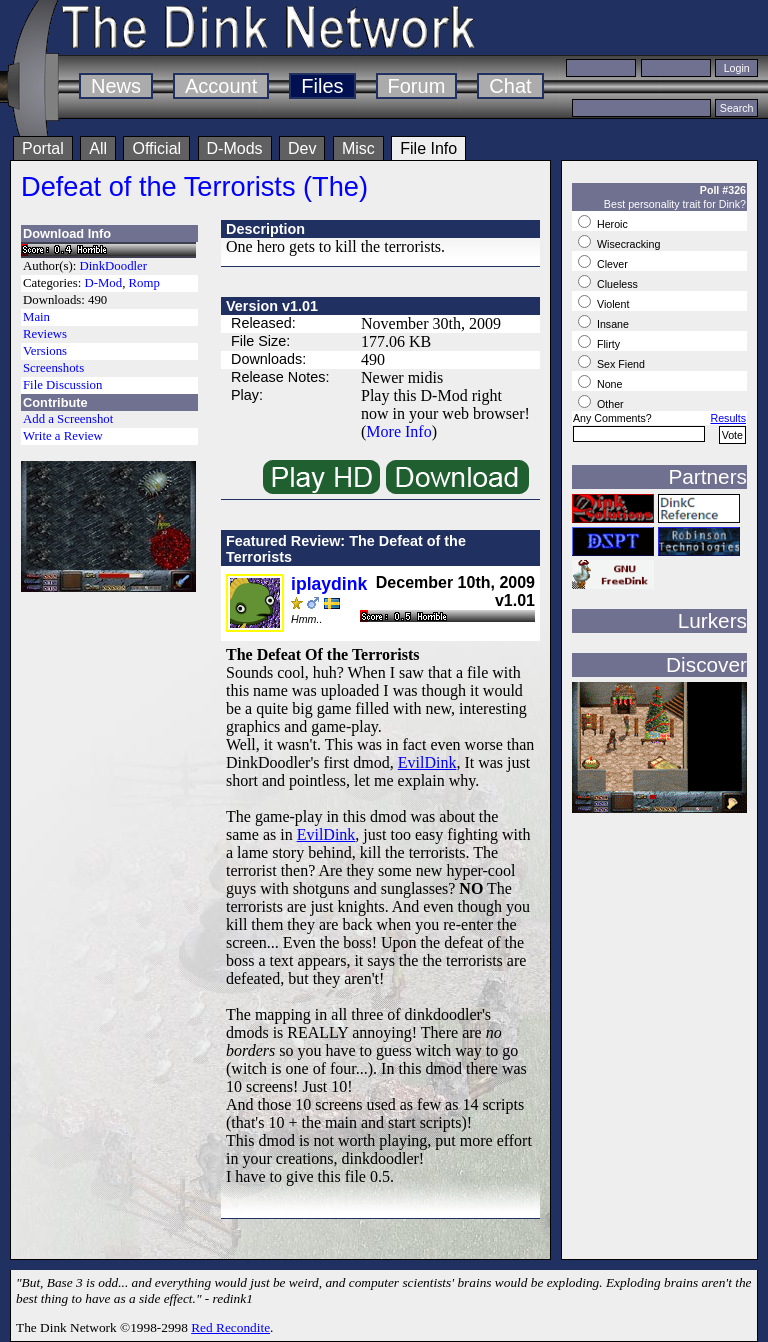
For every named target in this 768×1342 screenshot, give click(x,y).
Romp (144, 283)
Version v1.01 (272, 306)
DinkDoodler (114, 266)
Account (221, 86)
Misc (358, 148)
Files (322, 86)
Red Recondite (230, 1327)
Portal (43, 148)
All (98, 148)
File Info (428, 148)
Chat (510, 86)
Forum (417, 86)
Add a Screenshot (68, 419)
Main (36, 317)
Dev (302, 148)
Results (728, 418)
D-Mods (235, 148)
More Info (398, 431)
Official (156, 148)
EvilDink (427, 762)
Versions (45, 351)
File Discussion (62, 385)
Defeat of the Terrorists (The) (194, 186)
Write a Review (63, 436)
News (116, 86)
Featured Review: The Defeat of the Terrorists (346, 549)
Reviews (45, 334)
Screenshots (53, 368)
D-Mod (103, 283)
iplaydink (329, 584)
